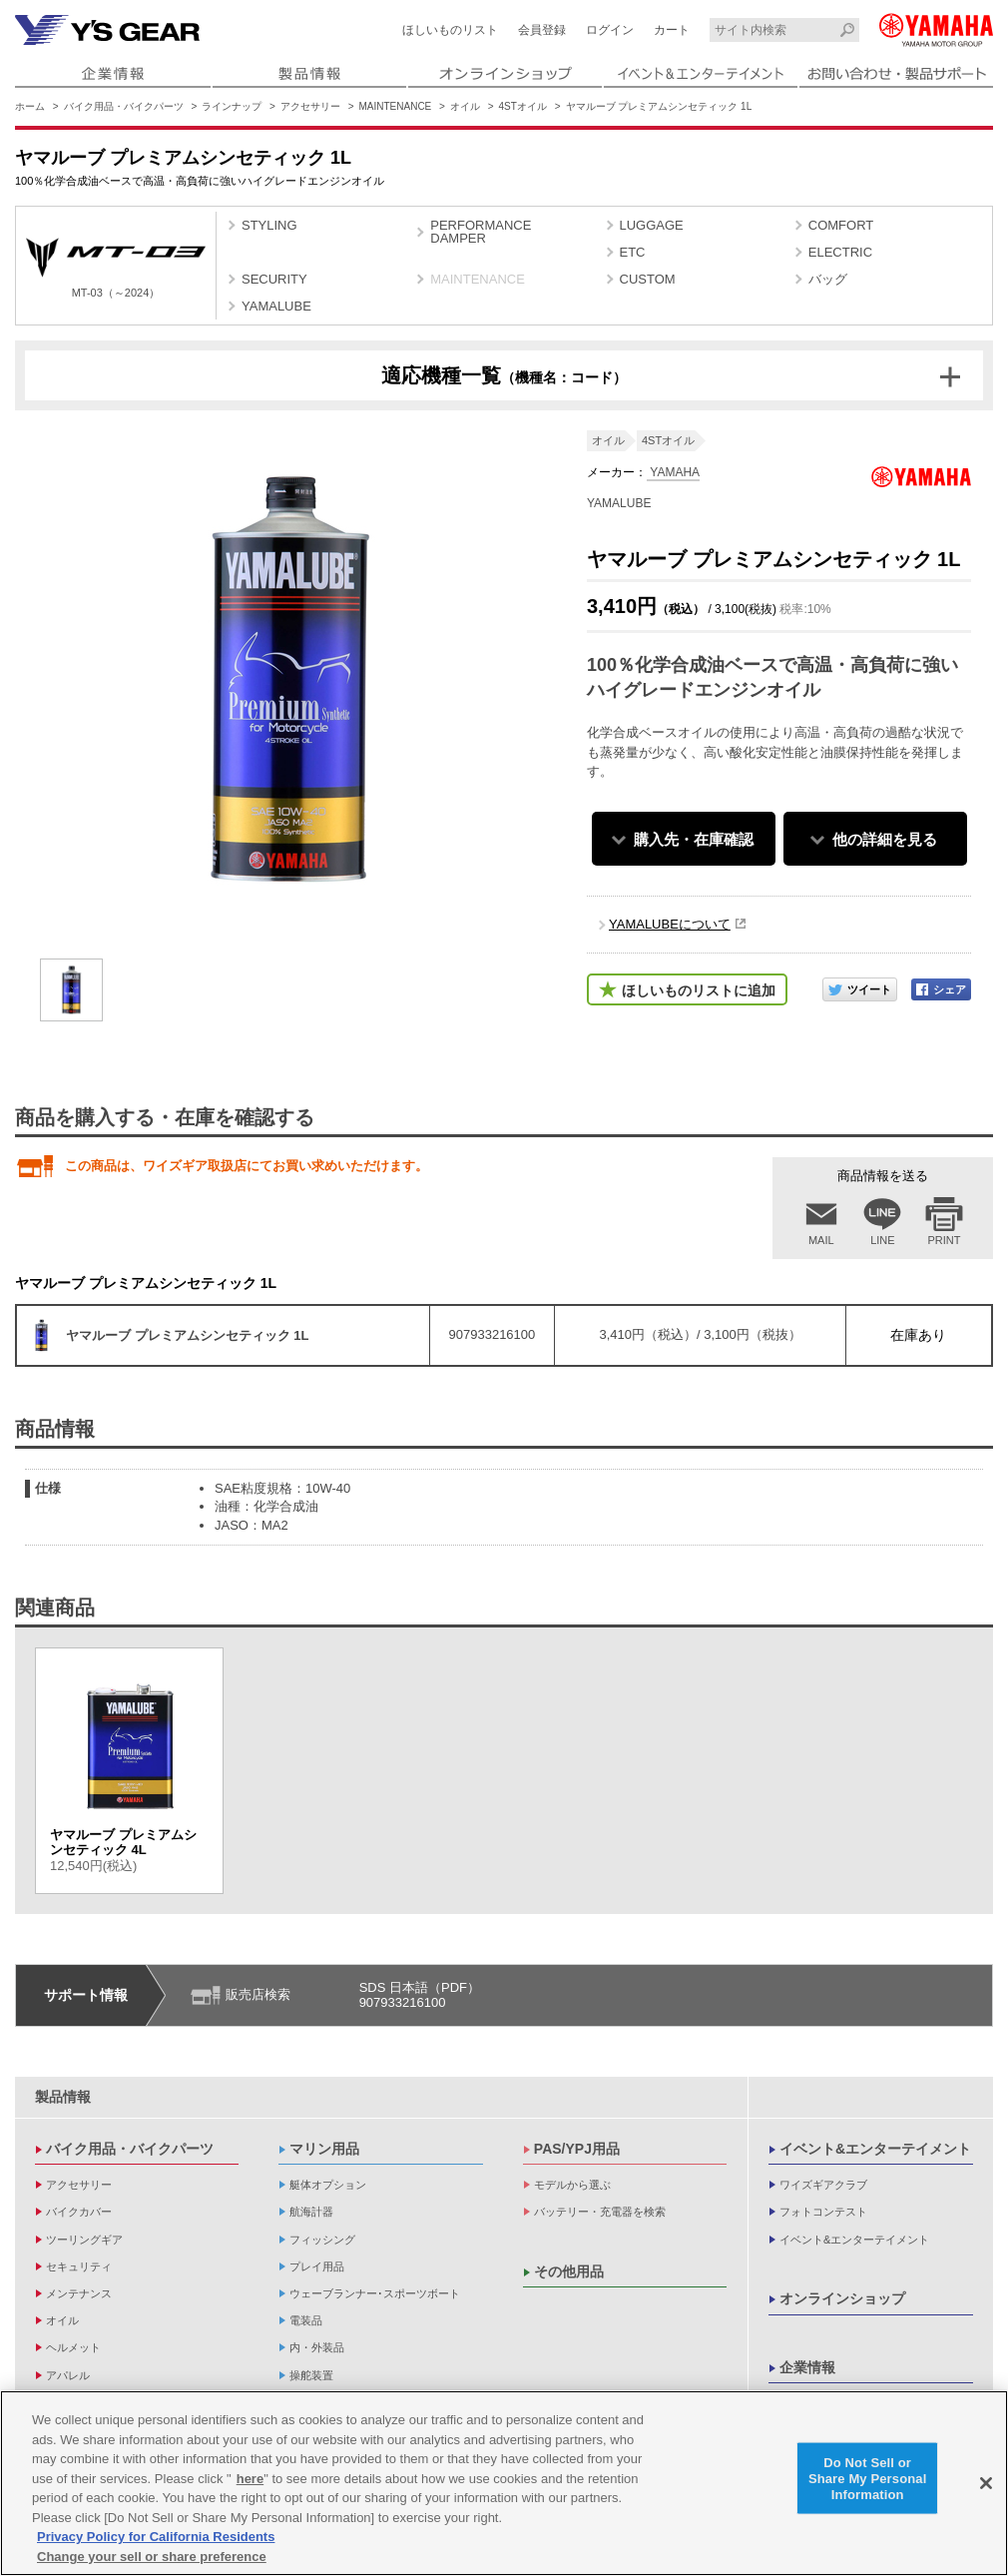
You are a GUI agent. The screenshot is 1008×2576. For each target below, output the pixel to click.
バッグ (827, 279)
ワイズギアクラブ (823, 2185)
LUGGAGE (652, 225)
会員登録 (542, 30)
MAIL (821, 1240)
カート (672, 30)
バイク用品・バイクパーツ (124, 106)
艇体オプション (327, 2185)
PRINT (944, 1240)
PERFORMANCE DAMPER (480, 232)
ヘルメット (73, 2347)
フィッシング (322, 2240)
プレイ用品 (316, 2266)
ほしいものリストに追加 (698, 990)
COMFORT (840, 225)
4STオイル (523, 106)
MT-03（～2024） (116, 268)
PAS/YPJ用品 (577, 2149)
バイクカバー (79, 2212)
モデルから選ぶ (572, 2185)
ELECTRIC (840, 252)
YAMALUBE (276, 306)
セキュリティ (79, 2266)
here (250, 2485)
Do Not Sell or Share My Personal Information (867, 2485)
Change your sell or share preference (151, 2563)
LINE (882, 1240)
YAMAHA (673, 472)
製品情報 (63, 2097)
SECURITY (274, 279)
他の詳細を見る (884, 839)
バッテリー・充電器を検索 (600, 2212)
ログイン (610, 30)
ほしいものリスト (450, 30)
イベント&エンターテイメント (875, 2149)
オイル (465, 106)
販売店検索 (258, 1994)
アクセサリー (310, 106)
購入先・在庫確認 (694, 839)
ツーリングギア (84, 2240)
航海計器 (311, 2212)
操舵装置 (311, 2375)
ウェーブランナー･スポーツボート (374, 2293)
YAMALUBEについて (670, 924)
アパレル (68, 2375)
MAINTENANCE (395, 106)
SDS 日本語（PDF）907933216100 (419, 1995)
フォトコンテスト (823, 2212)
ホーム (30, 106)
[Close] (986, 2490)
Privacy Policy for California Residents (155, 2543)
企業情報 (807, 2367)
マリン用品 (324, 2149)
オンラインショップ (842, 2298)
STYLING (269, 225)
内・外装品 (316, 2347)
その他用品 (569, 2271)
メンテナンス (79, 2293)
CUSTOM (648, 279)
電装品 (305, 2320)
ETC (633, 252)
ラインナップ (231, 106)
